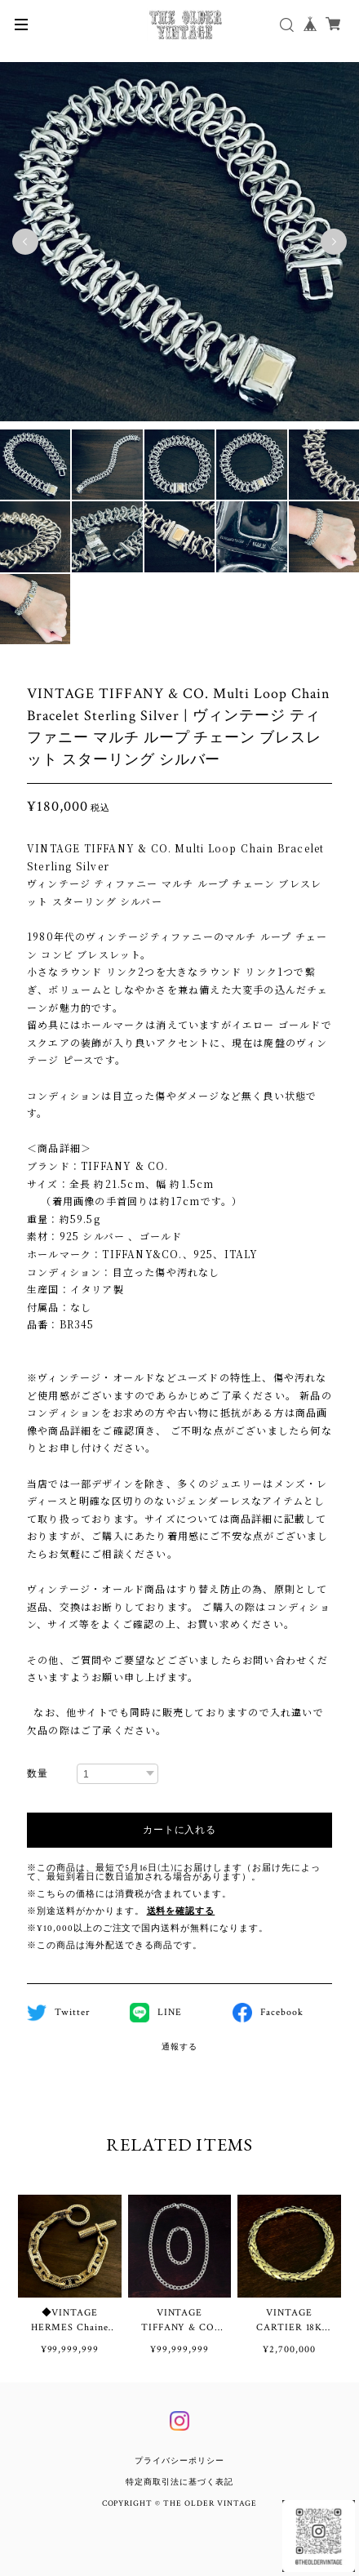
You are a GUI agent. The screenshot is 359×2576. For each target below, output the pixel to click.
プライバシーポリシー (179, 2461)
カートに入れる (179, 1829)
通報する (179, 2047)
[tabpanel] (179, 241)
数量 (37, 1774)
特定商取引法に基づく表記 (179, 2482)
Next (334, 242)
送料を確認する (181, 1911)
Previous (25, 242)
